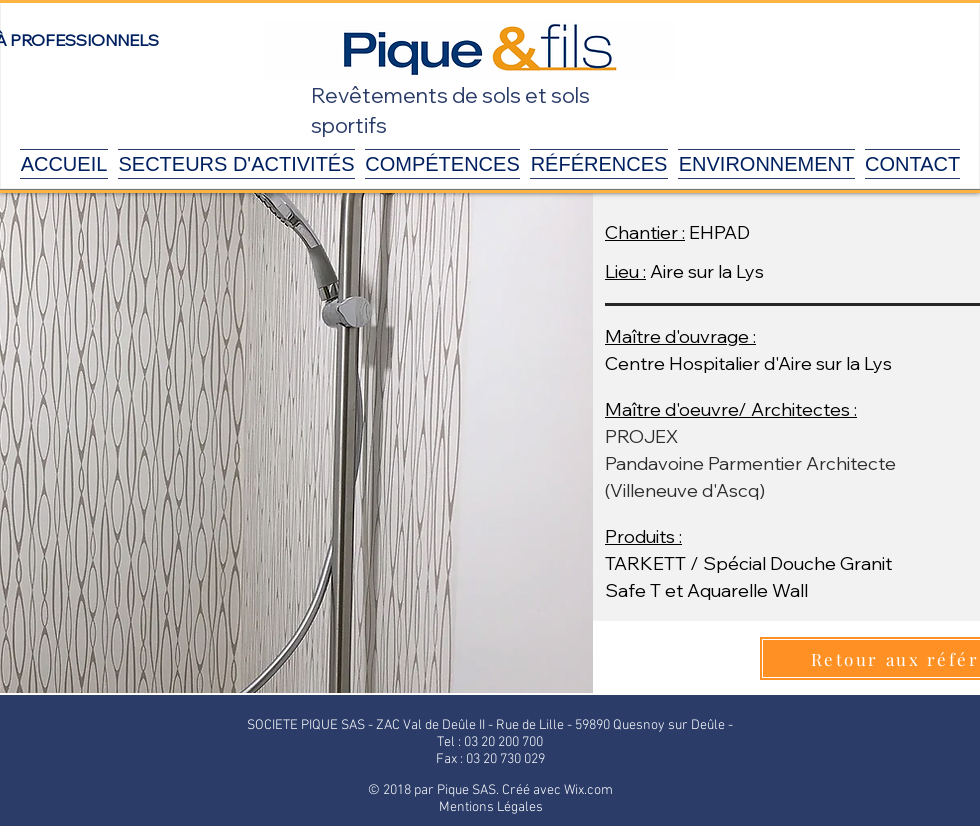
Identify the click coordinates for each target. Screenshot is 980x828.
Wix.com (588, 790)
